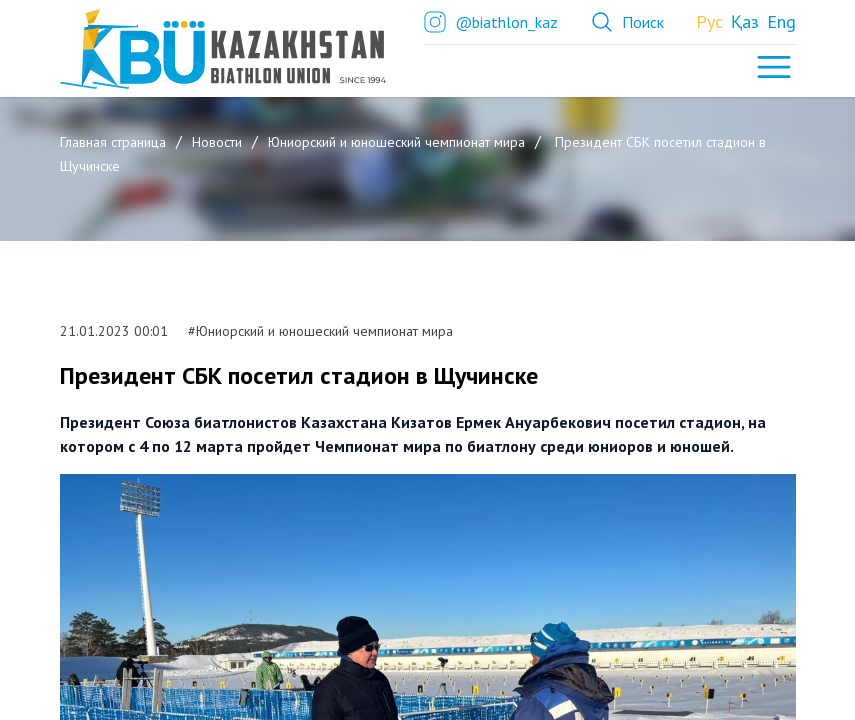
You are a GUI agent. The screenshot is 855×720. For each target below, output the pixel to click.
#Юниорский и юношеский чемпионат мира (318, 331)
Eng (781, 21)
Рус (709, 21)
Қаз (745, 21)
